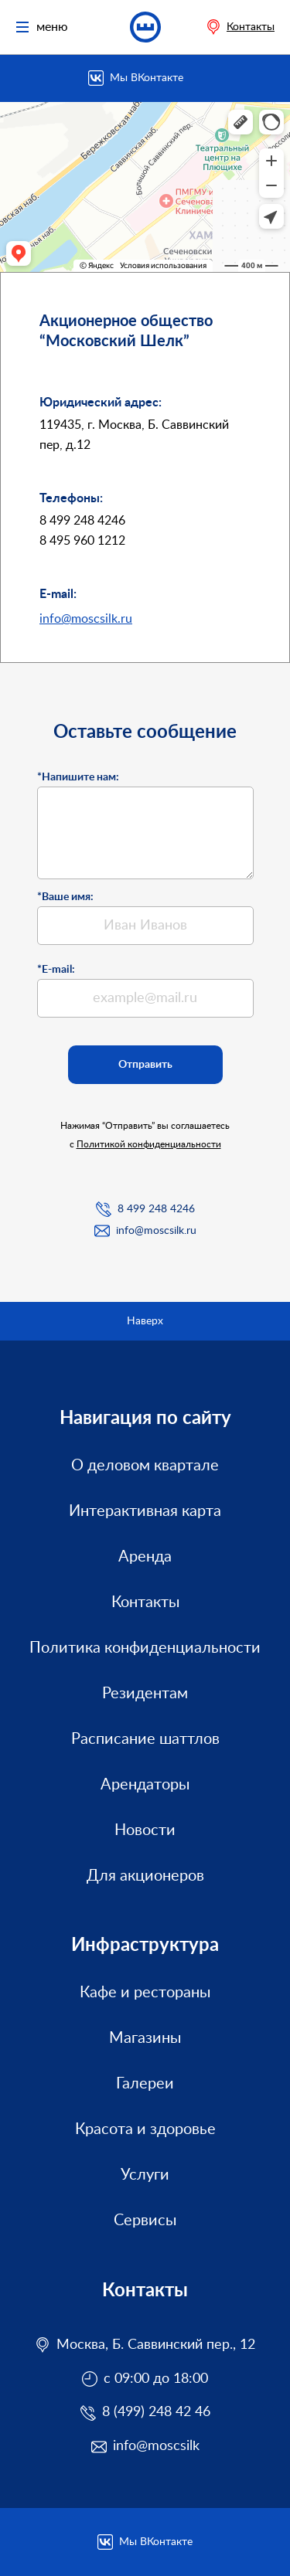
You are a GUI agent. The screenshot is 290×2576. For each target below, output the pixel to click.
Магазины (145, 2038)
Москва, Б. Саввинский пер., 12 (155, 2345)
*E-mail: (56, 969)
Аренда (145, 1557)
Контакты (251, 27)
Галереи (145, 2084)
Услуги (145, 2175)
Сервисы (145, 2220)
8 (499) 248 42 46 (156, 2412)
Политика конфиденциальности (145, 1648)
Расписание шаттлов (145, 1739)
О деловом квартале (145, 1465)
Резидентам (145, 1693)
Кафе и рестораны (145, 1992)
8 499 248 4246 (156, 1209)
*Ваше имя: (65, 897)
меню (41, 27)
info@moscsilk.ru (85, 619)
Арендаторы (145, 1785)
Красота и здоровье (145, 2129)
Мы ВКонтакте (146, 78)
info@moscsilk (156, 2446)
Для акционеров (145, 1876)
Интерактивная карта (145, 1511)
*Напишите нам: (78, 777)
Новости (145, 1830)
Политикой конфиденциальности (149, 1144)
